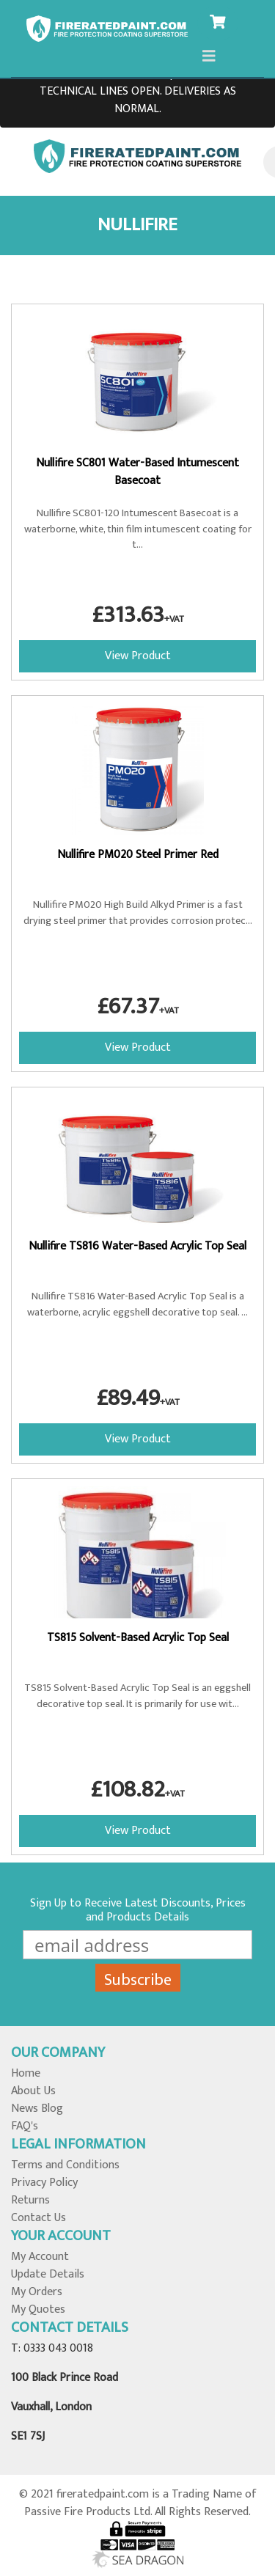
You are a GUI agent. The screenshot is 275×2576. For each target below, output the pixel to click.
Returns (30, 2200)
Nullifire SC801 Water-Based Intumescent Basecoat (137, 472)
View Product (138, 656)
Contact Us (38, 2218)
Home (25, 2073)
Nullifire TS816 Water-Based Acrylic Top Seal (137, 1246)
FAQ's (24, 2126)
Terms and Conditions (65, 2165)
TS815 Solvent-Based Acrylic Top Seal (138, 1638)
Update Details (47, 2274)
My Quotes (38, 2309)
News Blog (37, 2108)
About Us (33, 2091)
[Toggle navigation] (209, 55)
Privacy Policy (44, 2182)
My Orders (36, 2292)
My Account (40, 2257)
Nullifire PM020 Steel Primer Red (138, 855)
